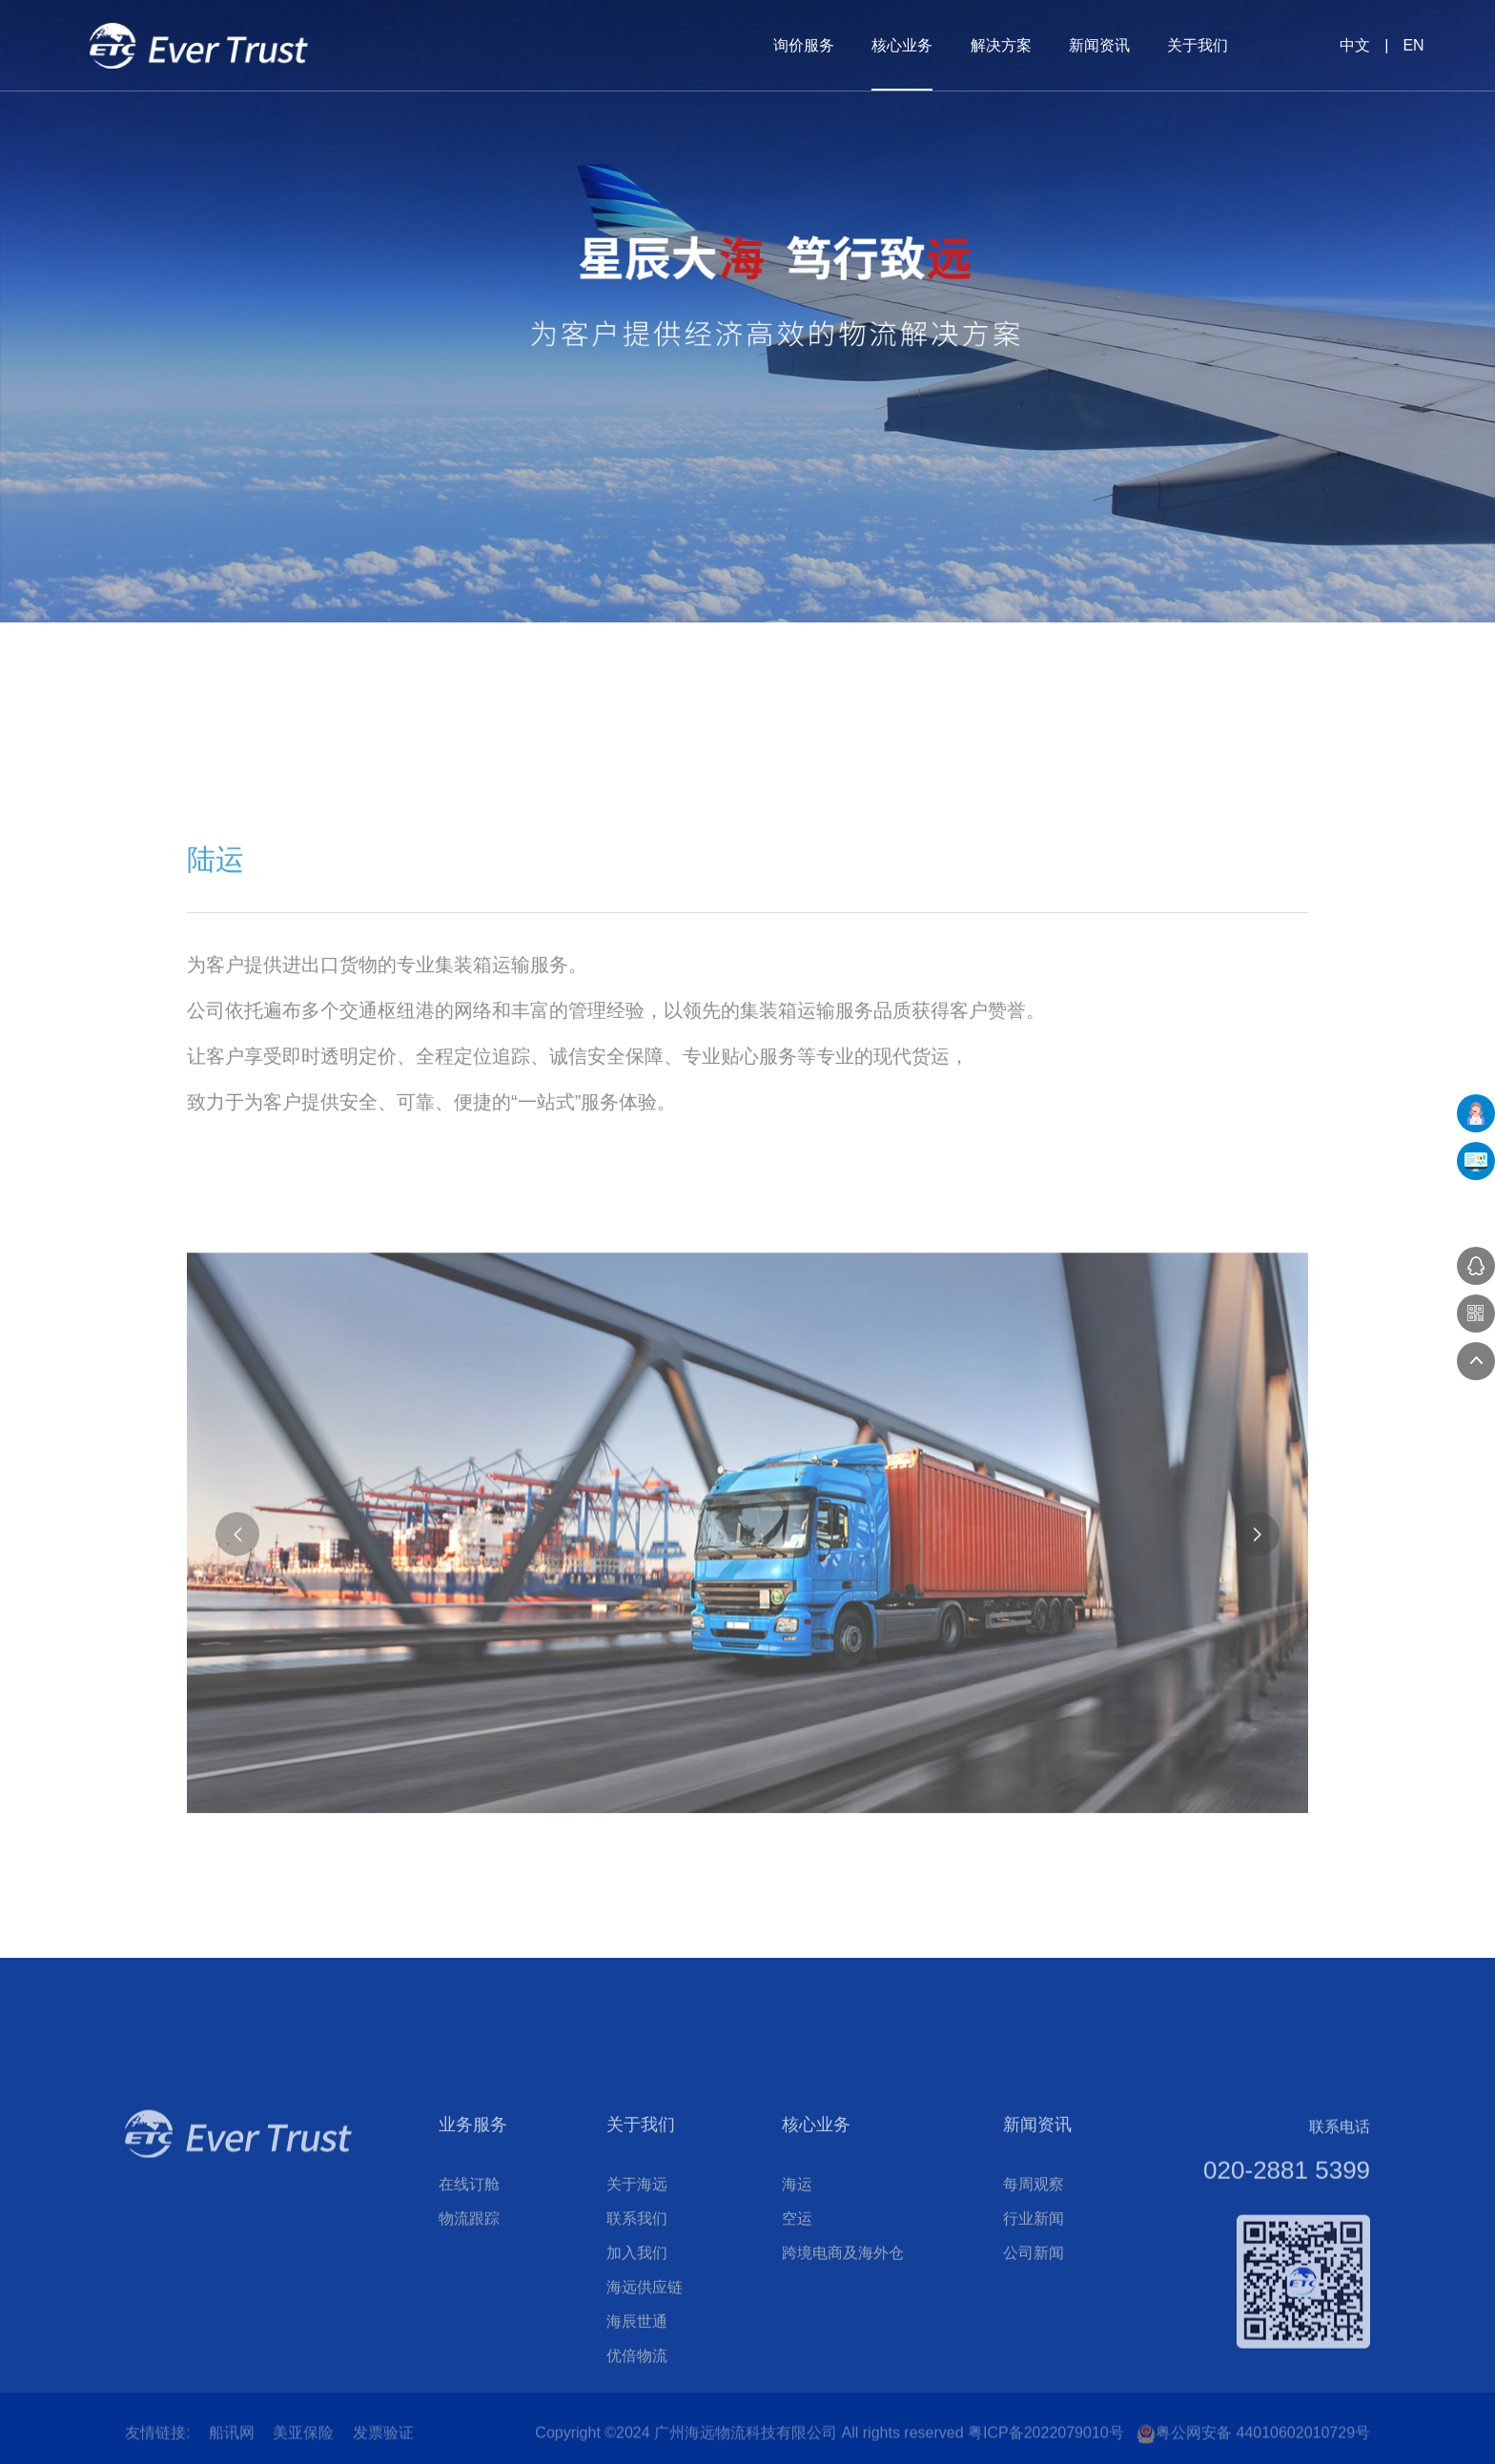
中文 (1355, 45)
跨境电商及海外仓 (843, 2391)
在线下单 (1476, 1113)
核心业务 (901, 45)
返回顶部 (1476, 1361)
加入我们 (636, 2391)
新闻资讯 (1099, 45)
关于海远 (636, 2322)
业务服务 (473, 2262)
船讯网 (232, 2444)
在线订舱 (469, 2322)
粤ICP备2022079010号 (1046, 2444)
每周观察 (1033, 2322)
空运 (797, 2357)
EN (1413, 45)
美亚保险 (303, 2444)
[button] (1258, 1830)
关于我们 (1197, 45)
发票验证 (383, 2444)
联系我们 (636, 2357)
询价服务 (803, 45)
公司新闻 (1033, 2391)
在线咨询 (1476, 1266)
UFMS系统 (1476, 1161)
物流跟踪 (469, 2357)
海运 (797, 2322)
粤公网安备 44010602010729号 (1253, 2444)
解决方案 (1001, 45)
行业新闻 (1033, 2357)
